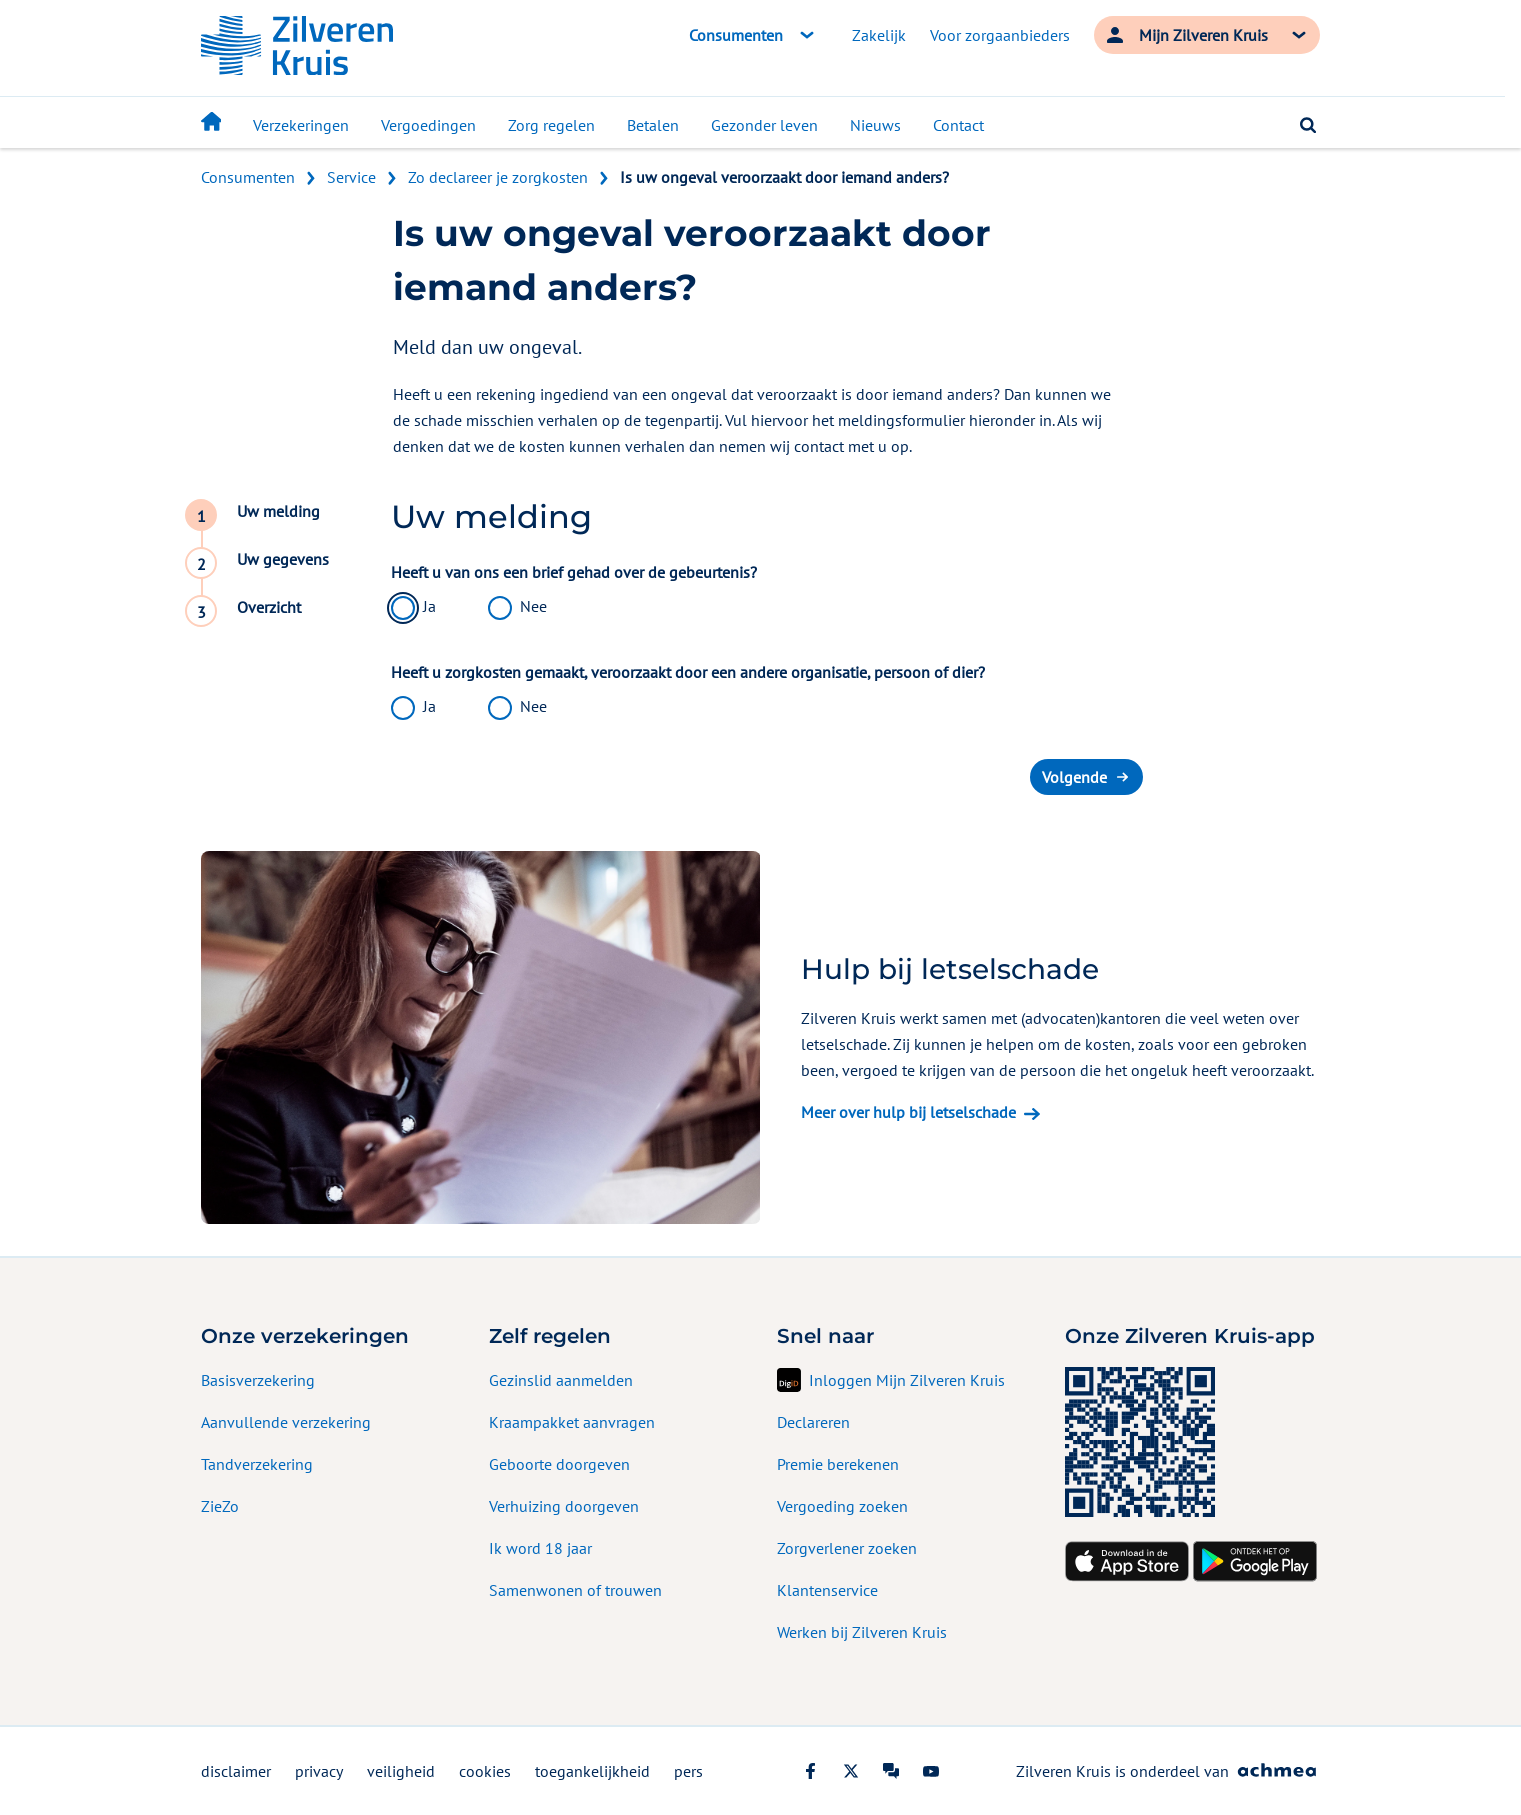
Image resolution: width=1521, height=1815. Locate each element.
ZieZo (220, 1506)
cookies (485, 1771)
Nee (533, 606)
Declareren (813, 1422)
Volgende (1074, 777)
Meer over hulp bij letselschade (908, 1112)
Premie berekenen (838, 1464)
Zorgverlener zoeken (847, 1548)
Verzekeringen (301, 125)
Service (351, 177)
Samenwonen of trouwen (575, 1590)
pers (688, 1771)
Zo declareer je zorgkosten (498, 177)
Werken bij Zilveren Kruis (862, 1632)
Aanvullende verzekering (286, 1422)
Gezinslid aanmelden (561, 1380)
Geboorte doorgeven (559, 1464)
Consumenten (248, 177)
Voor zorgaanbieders (1000, 35)
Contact (958, 125)
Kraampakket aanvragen (572, 1422)
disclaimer (236, 1771)
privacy (319, 1771)
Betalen (653, 125)
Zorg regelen (551, 125)
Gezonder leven (764, 125)
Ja (429, 606)
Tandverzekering (257, 1464)
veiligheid (401, 1771)
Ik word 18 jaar (540, 1548)
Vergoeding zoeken (842, 1506)
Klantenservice (827, 1590)
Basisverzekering (258, 1380)
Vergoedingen (428, 125)
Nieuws (875, 125)
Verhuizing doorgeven (564, 1506)
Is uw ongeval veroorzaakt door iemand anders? (784, 177)
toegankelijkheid (592, 1771)
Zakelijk (879, 35)
